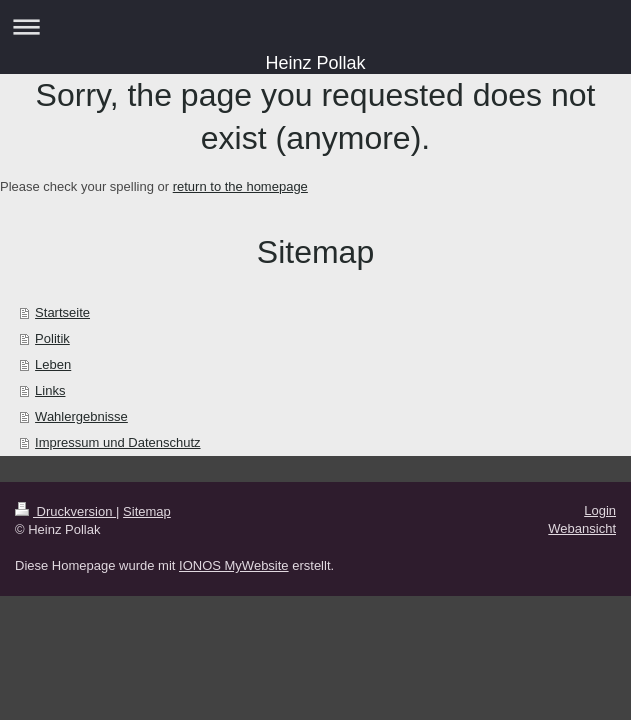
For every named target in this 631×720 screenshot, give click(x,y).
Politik (52, 338)
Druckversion (65, 511)
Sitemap (147, 511)
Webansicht (582, 528)
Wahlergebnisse (81, 416)
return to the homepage (240, 186)
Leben (53, 364)
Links (50, 390)
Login (600, 510)
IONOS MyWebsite (234, 565)
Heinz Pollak (315, 63)
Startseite (62, 312)
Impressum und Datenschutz (117, 442)
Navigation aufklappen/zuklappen (315, 26)
